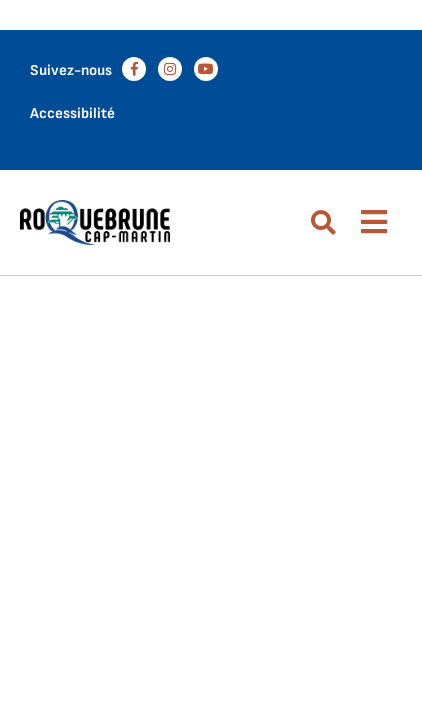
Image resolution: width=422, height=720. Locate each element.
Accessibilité (72, 113)
